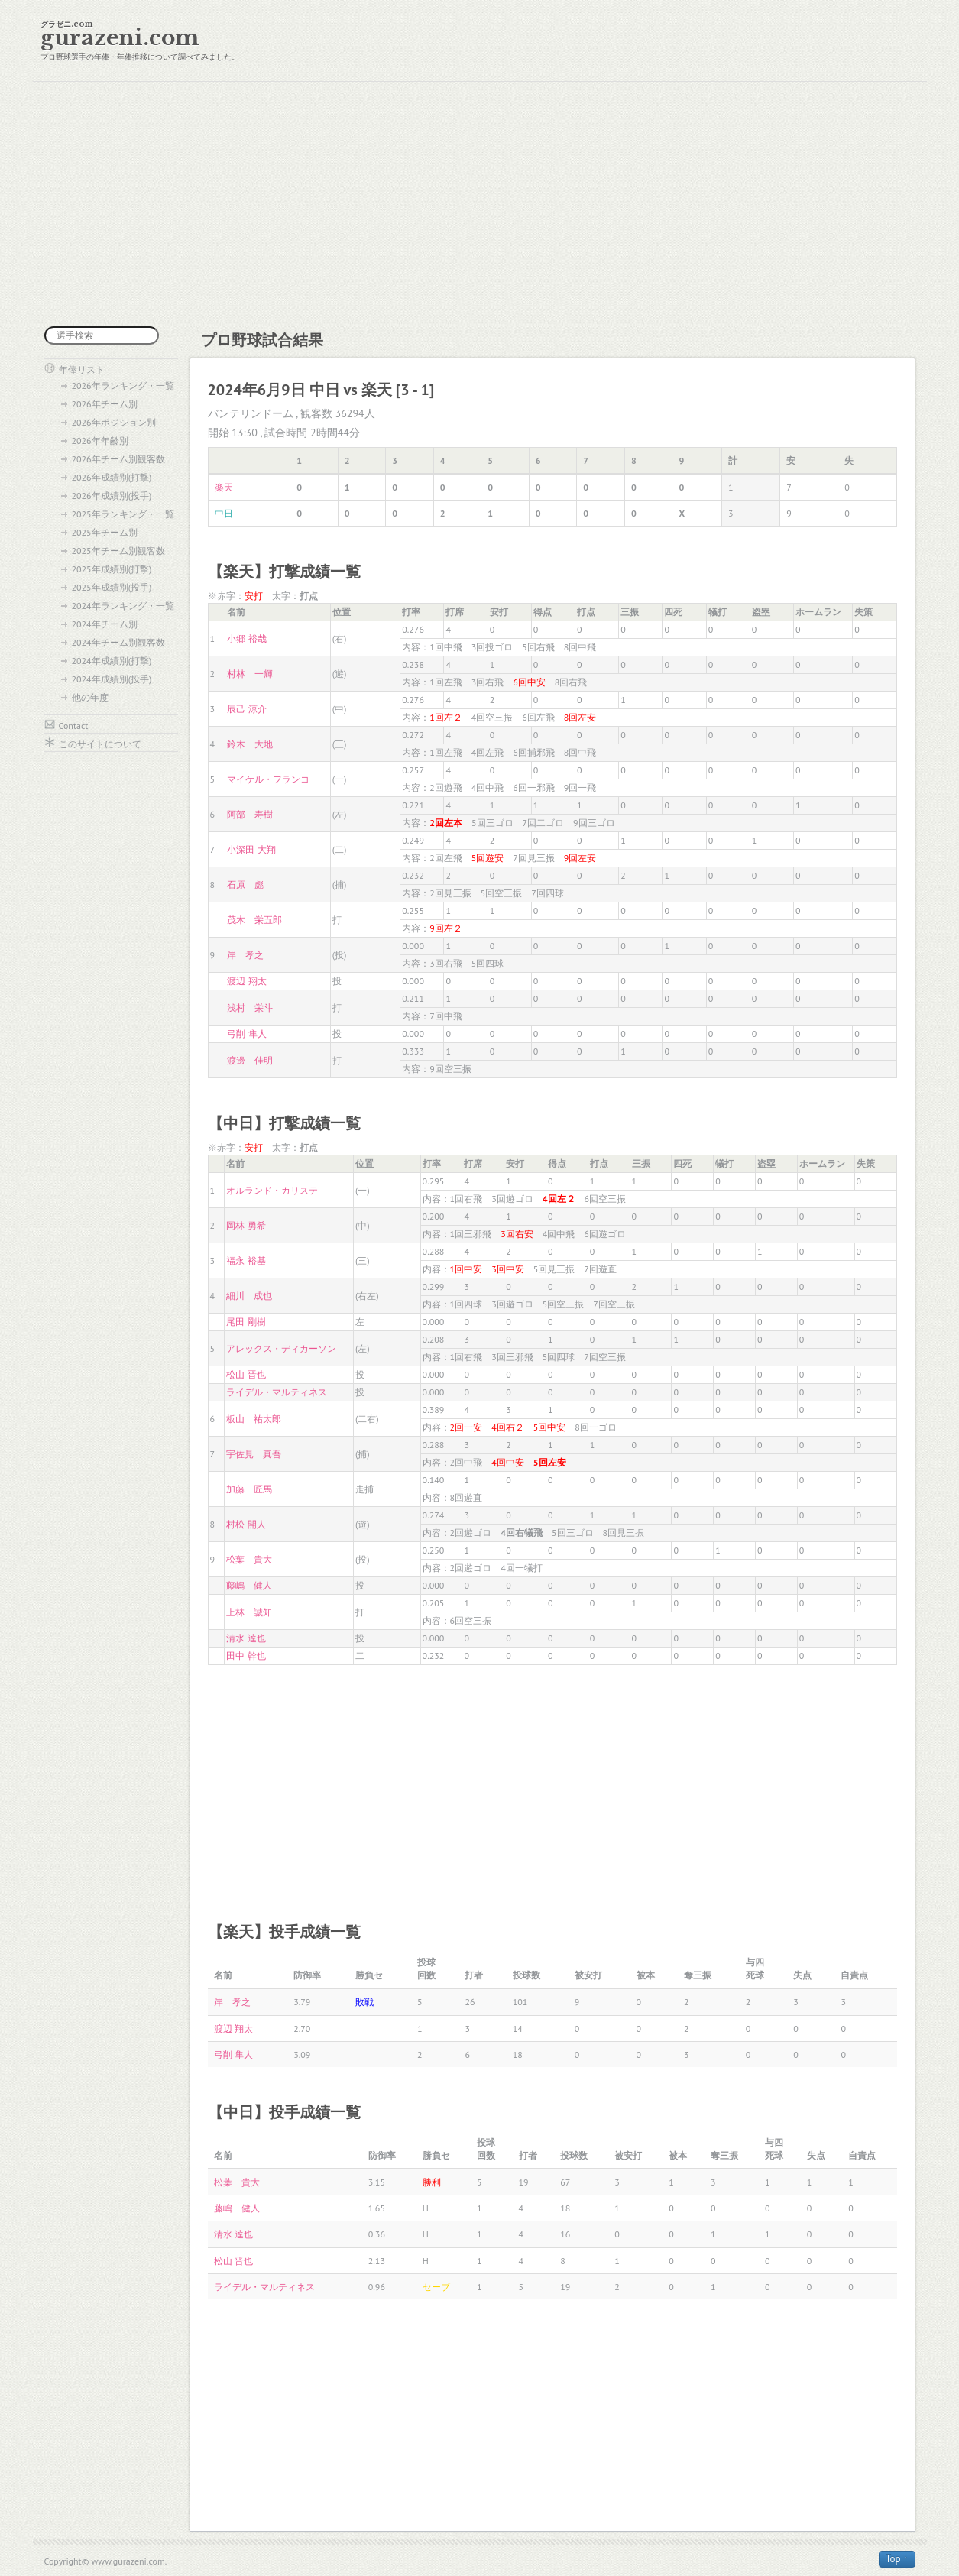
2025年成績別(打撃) (112, 569)
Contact (74, 725)
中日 (224, 513)
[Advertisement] (479, 204)
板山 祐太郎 (253, 1418)
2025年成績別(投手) (112, 587)
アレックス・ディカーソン (281, 1348)
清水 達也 (245, 1638)
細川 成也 (249, 1295)
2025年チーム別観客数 (118, 550)
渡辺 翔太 (246, 981)
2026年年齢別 (100, 440)
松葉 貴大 (249, 1559)
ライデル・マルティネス (276, 1392)
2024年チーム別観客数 (118, 642)
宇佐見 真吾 (253, 1454)
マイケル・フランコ (268, 779)
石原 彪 (245, 884)
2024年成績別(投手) (112, 679)
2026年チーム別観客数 (118, 459)
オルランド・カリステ (272, 1190)
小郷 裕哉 (246, 638)
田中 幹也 (245, 1655)
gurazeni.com (119, 37)
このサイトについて (100, 744)
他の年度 (90, 697)
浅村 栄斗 (250, 1007)
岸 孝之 (245, 955)
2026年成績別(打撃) (112, 477)
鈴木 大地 (250, 744)
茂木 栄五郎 (254, 919)
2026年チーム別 (105, 404)
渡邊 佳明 (250, 1060)
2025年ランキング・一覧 (123, 514)
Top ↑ (897, 2558)
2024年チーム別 (105, 624)
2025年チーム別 (105, 532)
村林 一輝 (250, 673)
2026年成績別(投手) (112, 495)
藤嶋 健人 (249, 1585)
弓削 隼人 (246, 1033)
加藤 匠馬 (249, 1489)
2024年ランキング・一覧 (123, 605)
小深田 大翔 (251, 849)
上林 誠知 (249, 1612)
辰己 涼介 (246, 708)
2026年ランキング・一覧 (123, 385)
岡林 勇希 (245, 1225)
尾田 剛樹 (245, 1321)
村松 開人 (245, 1524)
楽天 (224, 487)
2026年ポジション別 (114, 422)
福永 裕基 (245, 1260)
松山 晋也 (245, 1374)
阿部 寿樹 (250, 814)
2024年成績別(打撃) (112, 660)
